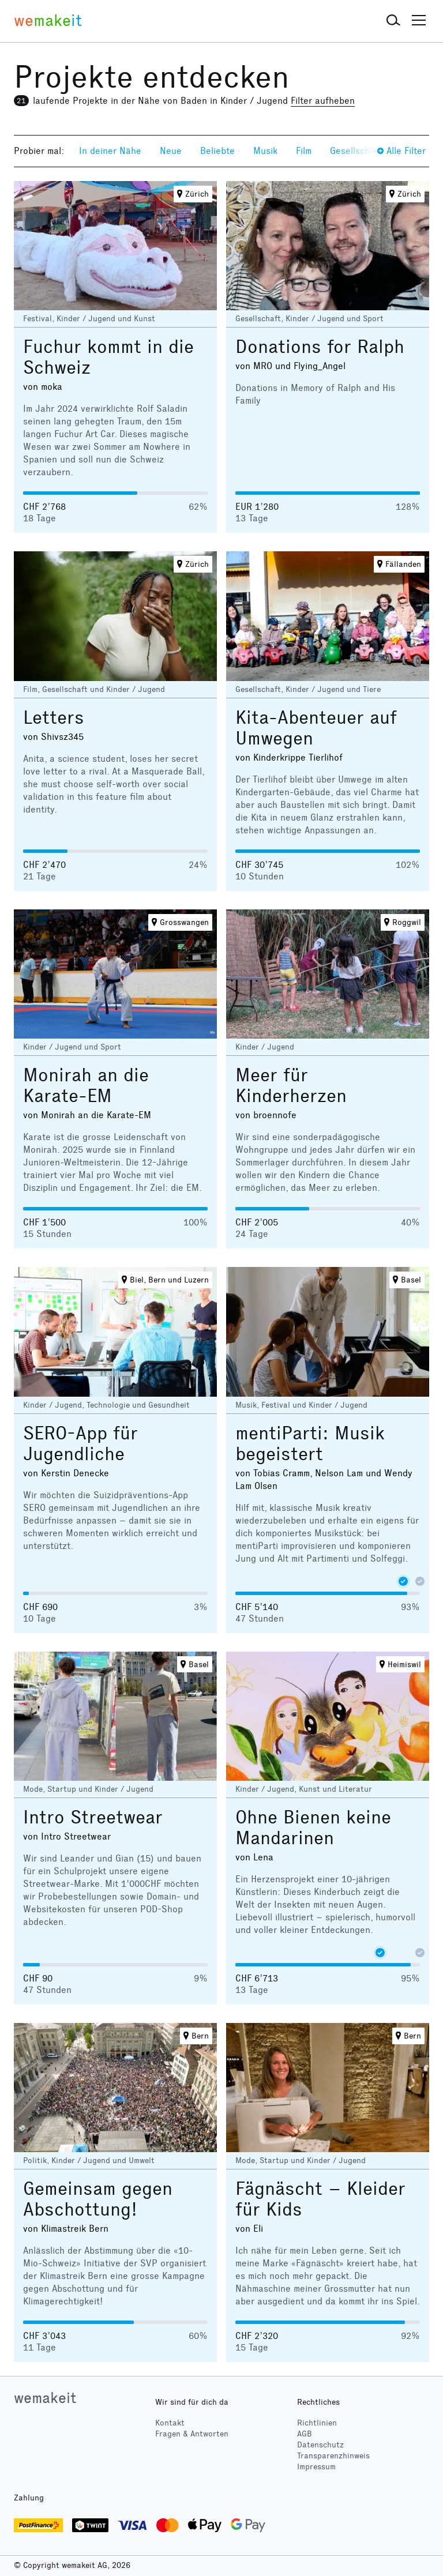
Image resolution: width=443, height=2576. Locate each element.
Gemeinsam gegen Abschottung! (97, 2199)
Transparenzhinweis (333, 2456)
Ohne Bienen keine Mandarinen (313, 1827)
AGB (304, 2434)
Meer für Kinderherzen (291, 1085)
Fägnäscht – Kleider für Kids (320, 2199)
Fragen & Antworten (191, 2434)
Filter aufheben (323, 100)
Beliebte (217, 150)
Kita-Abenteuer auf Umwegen (316, 728)
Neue (171, 150)
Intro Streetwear (93, 1817)
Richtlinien (317, 2423)
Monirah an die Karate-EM (86, 1085)
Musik (265, 150)
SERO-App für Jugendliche (80, 1443)
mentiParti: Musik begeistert (310, 1443)
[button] (393, 20)
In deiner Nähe (110, 150)
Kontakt (170, 2423)
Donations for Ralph (319, 347)
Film (303, 150)
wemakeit (45, 2398)
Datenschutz (320, 2445)
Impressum (316, 2467)
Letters (53, 717)
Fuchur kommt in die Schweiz (108, 357)
